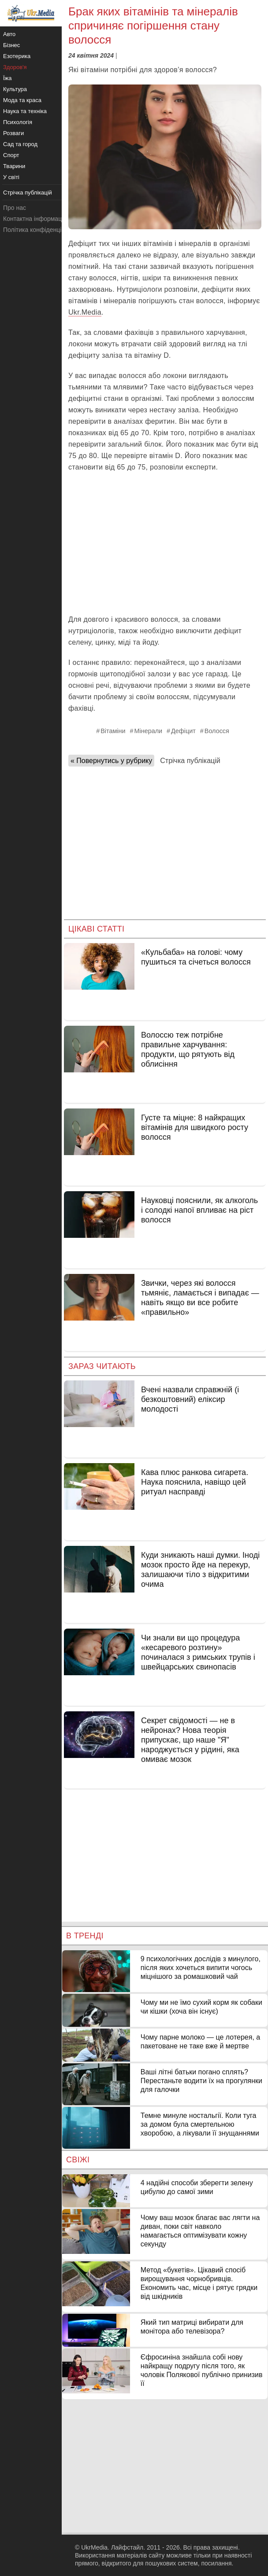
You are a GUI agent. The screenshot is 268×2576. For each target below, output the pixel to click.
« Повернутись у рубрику (111, 760)
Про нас (14, 207)
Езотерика (16, 56)
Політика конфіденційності (41, 229)
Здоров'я (15, 67)
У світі (11, 177)
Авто (9, 34)
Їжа (7, 78)
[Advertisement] (164, 543)
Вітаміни (112, 730)
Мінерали (148, 730)
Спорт (11, 155)
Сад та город (20, 144)
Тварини (14, 166)
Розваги (13, 133)
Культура (15, 89)
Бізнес (11, 45)
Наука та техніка (25, 111)
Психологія (17, 122)
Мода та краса (22, 100)
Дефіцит (183, 730)
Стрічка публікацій (190, 760)
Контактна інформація (35, 218)
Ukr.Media (84, 312)
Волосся (217, 730)
